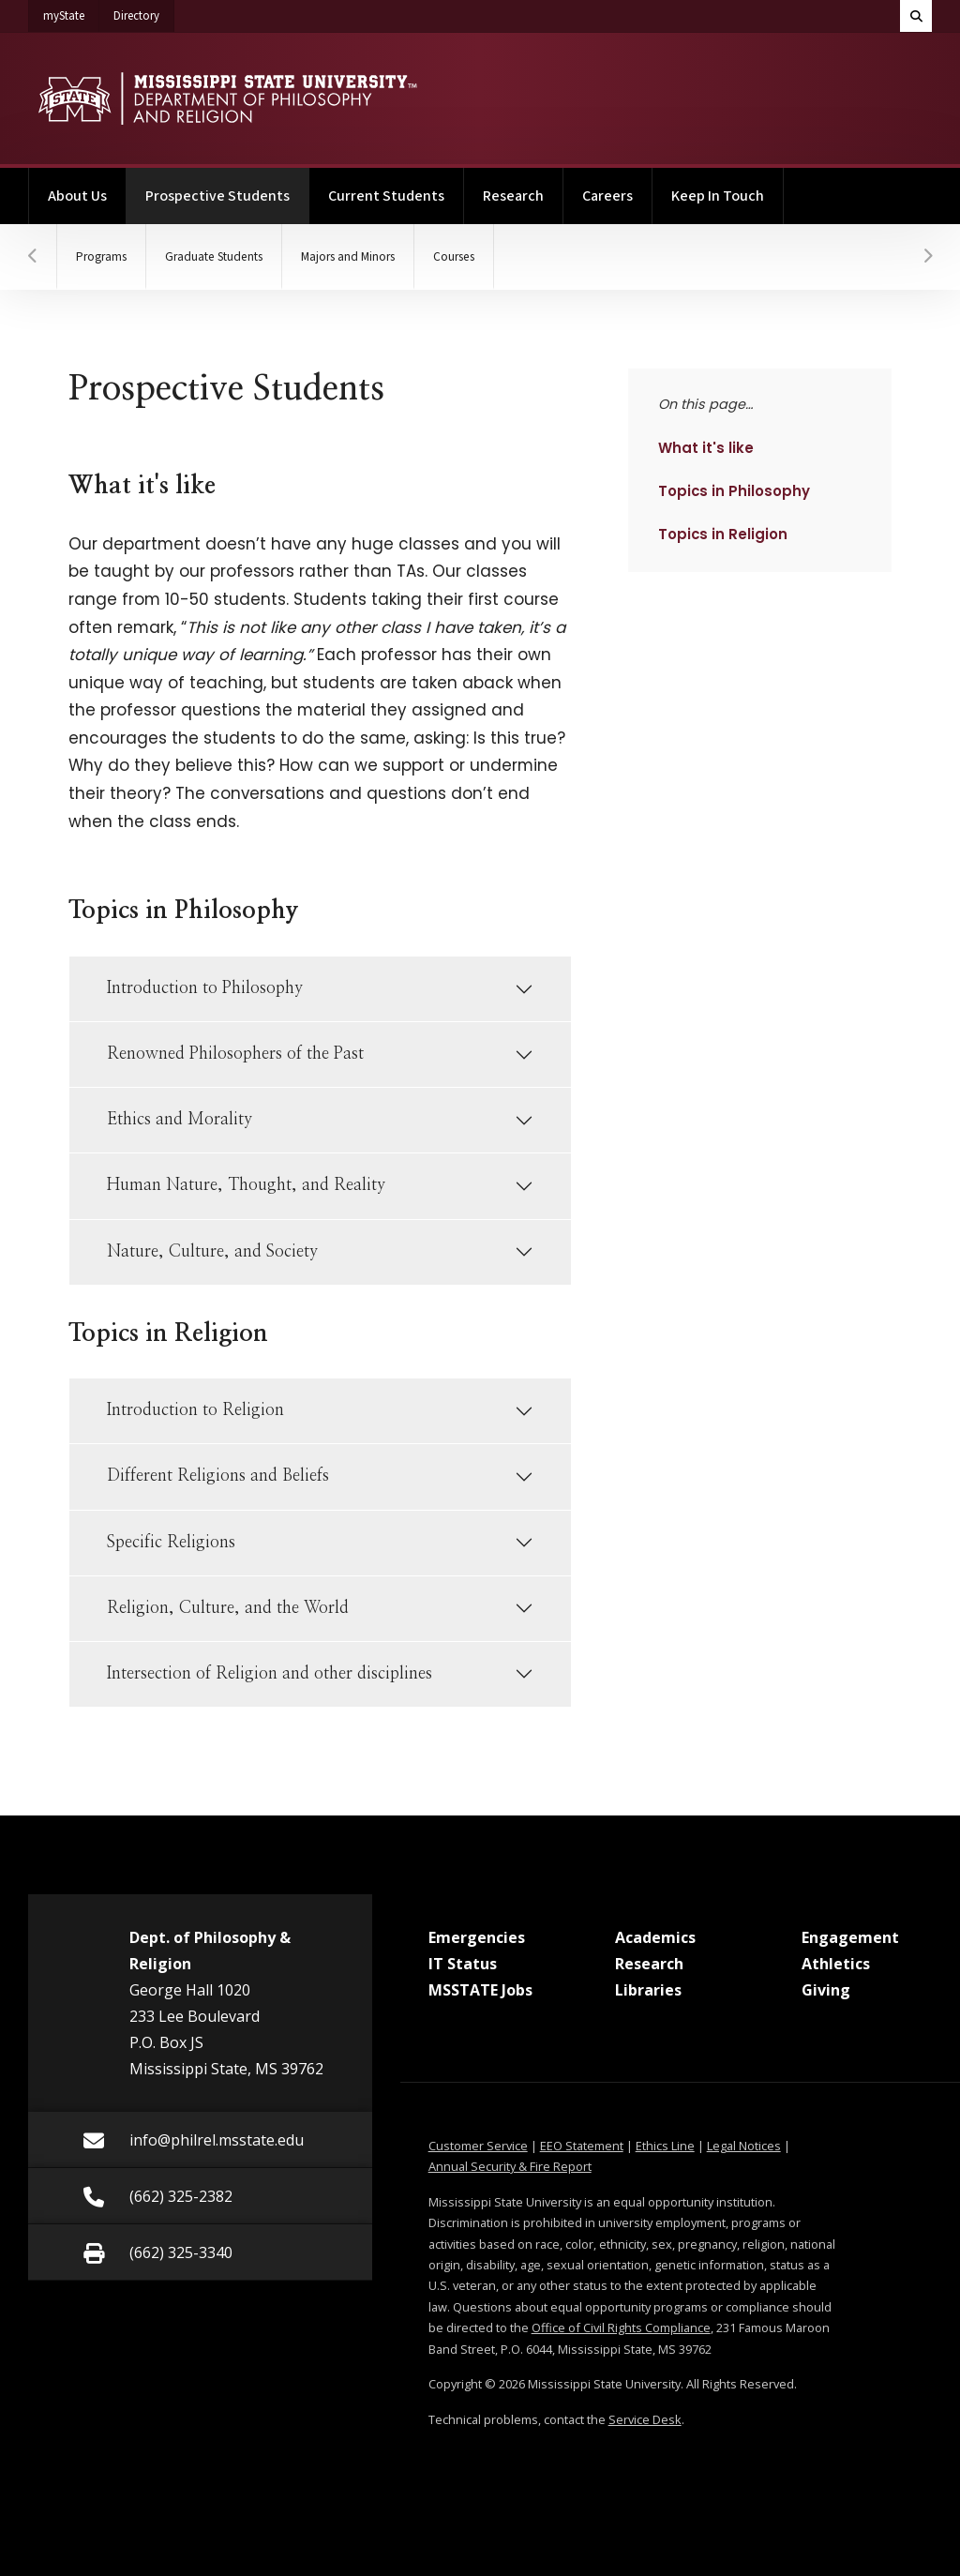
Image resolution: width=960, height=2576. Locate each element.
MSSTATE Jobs (480, 1990)
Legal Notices (744, 2145)
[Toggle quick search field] (916, 16)
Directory (143, 12)
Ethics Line (665, 2145)
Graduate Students (213, 256)
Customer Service (478, 2145)
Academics (655, 1937)
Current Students (386, 196)
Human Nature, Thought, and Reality (246, 1185)
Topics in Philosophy (733, 490)
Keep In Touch (717, 196)
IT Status (462, 1963)
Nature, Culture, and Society (212, 1251)
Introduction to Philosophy (205, 988)
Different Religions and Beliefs (218, 1476)
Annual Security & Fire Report (510, 2166)
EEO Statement (581, 2145)
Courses (453, 256)
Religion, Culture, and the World (228, 1608)
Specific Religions (171, 1542)
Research (513, 196)
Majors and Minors (348, 256)
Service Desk (645, 2419)
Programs (101, 256)
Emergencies (476, 1937)
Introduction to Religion (195, 1410)
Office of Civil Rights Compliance (621, 2327)
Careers (607, 196)
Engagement (850, 1937)
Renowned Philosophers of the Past (235, 1054)
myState (71, 12)
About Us (77, 196)
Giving (826, 1990)
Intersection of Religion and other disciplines (269, 1673)
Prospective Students (227, 187)
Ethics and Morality (179, 1119)
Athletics (836, 1963)
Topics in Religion (722, 533)
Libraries (648, 1990)
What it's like (709, 447)
